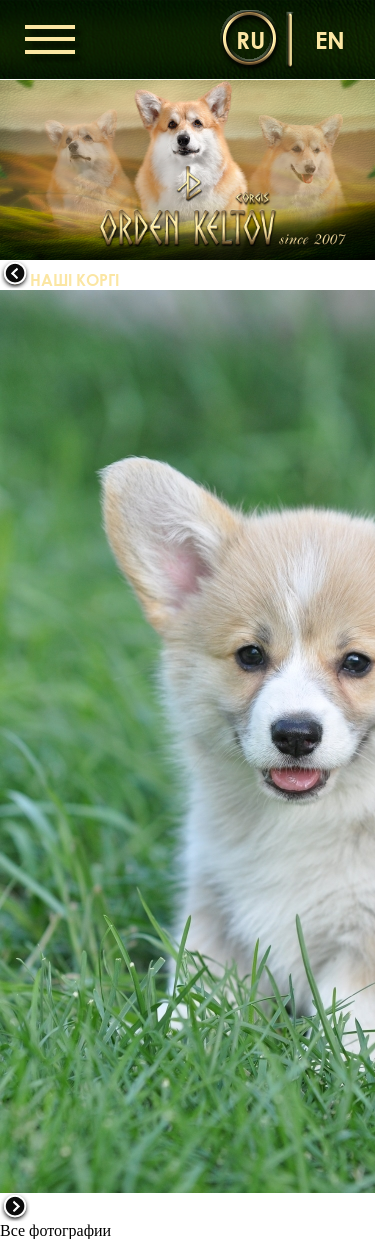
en (330, 39)
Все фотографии (55, 1230)
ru (250, 39)
